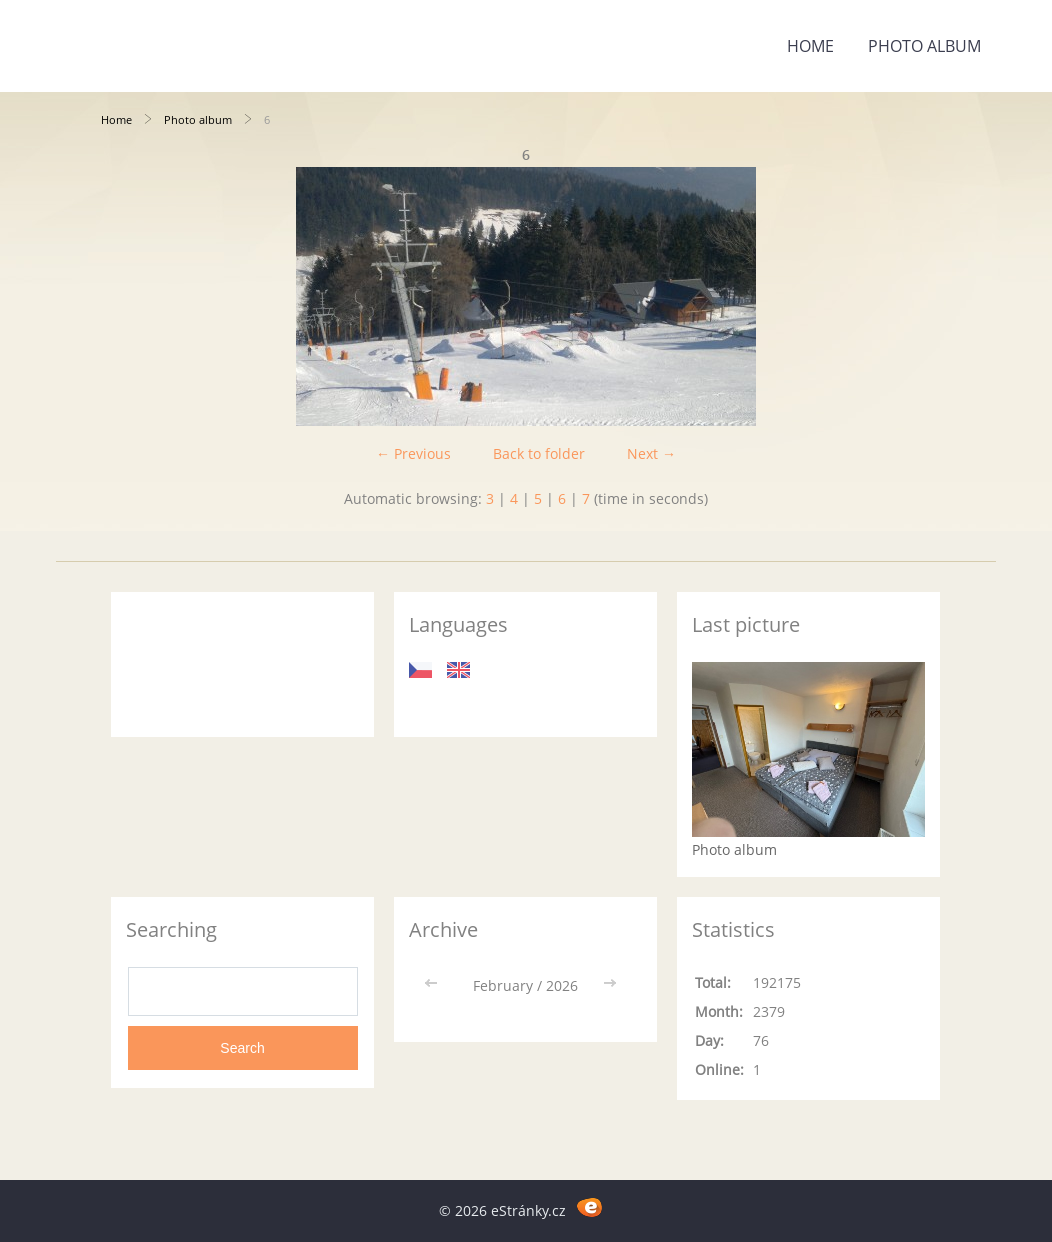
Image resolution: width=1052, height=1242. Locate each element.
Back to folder (539, 453)
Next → (651, 453)
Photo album (924, 46)
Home (810, 46)
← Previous (413, 453)
